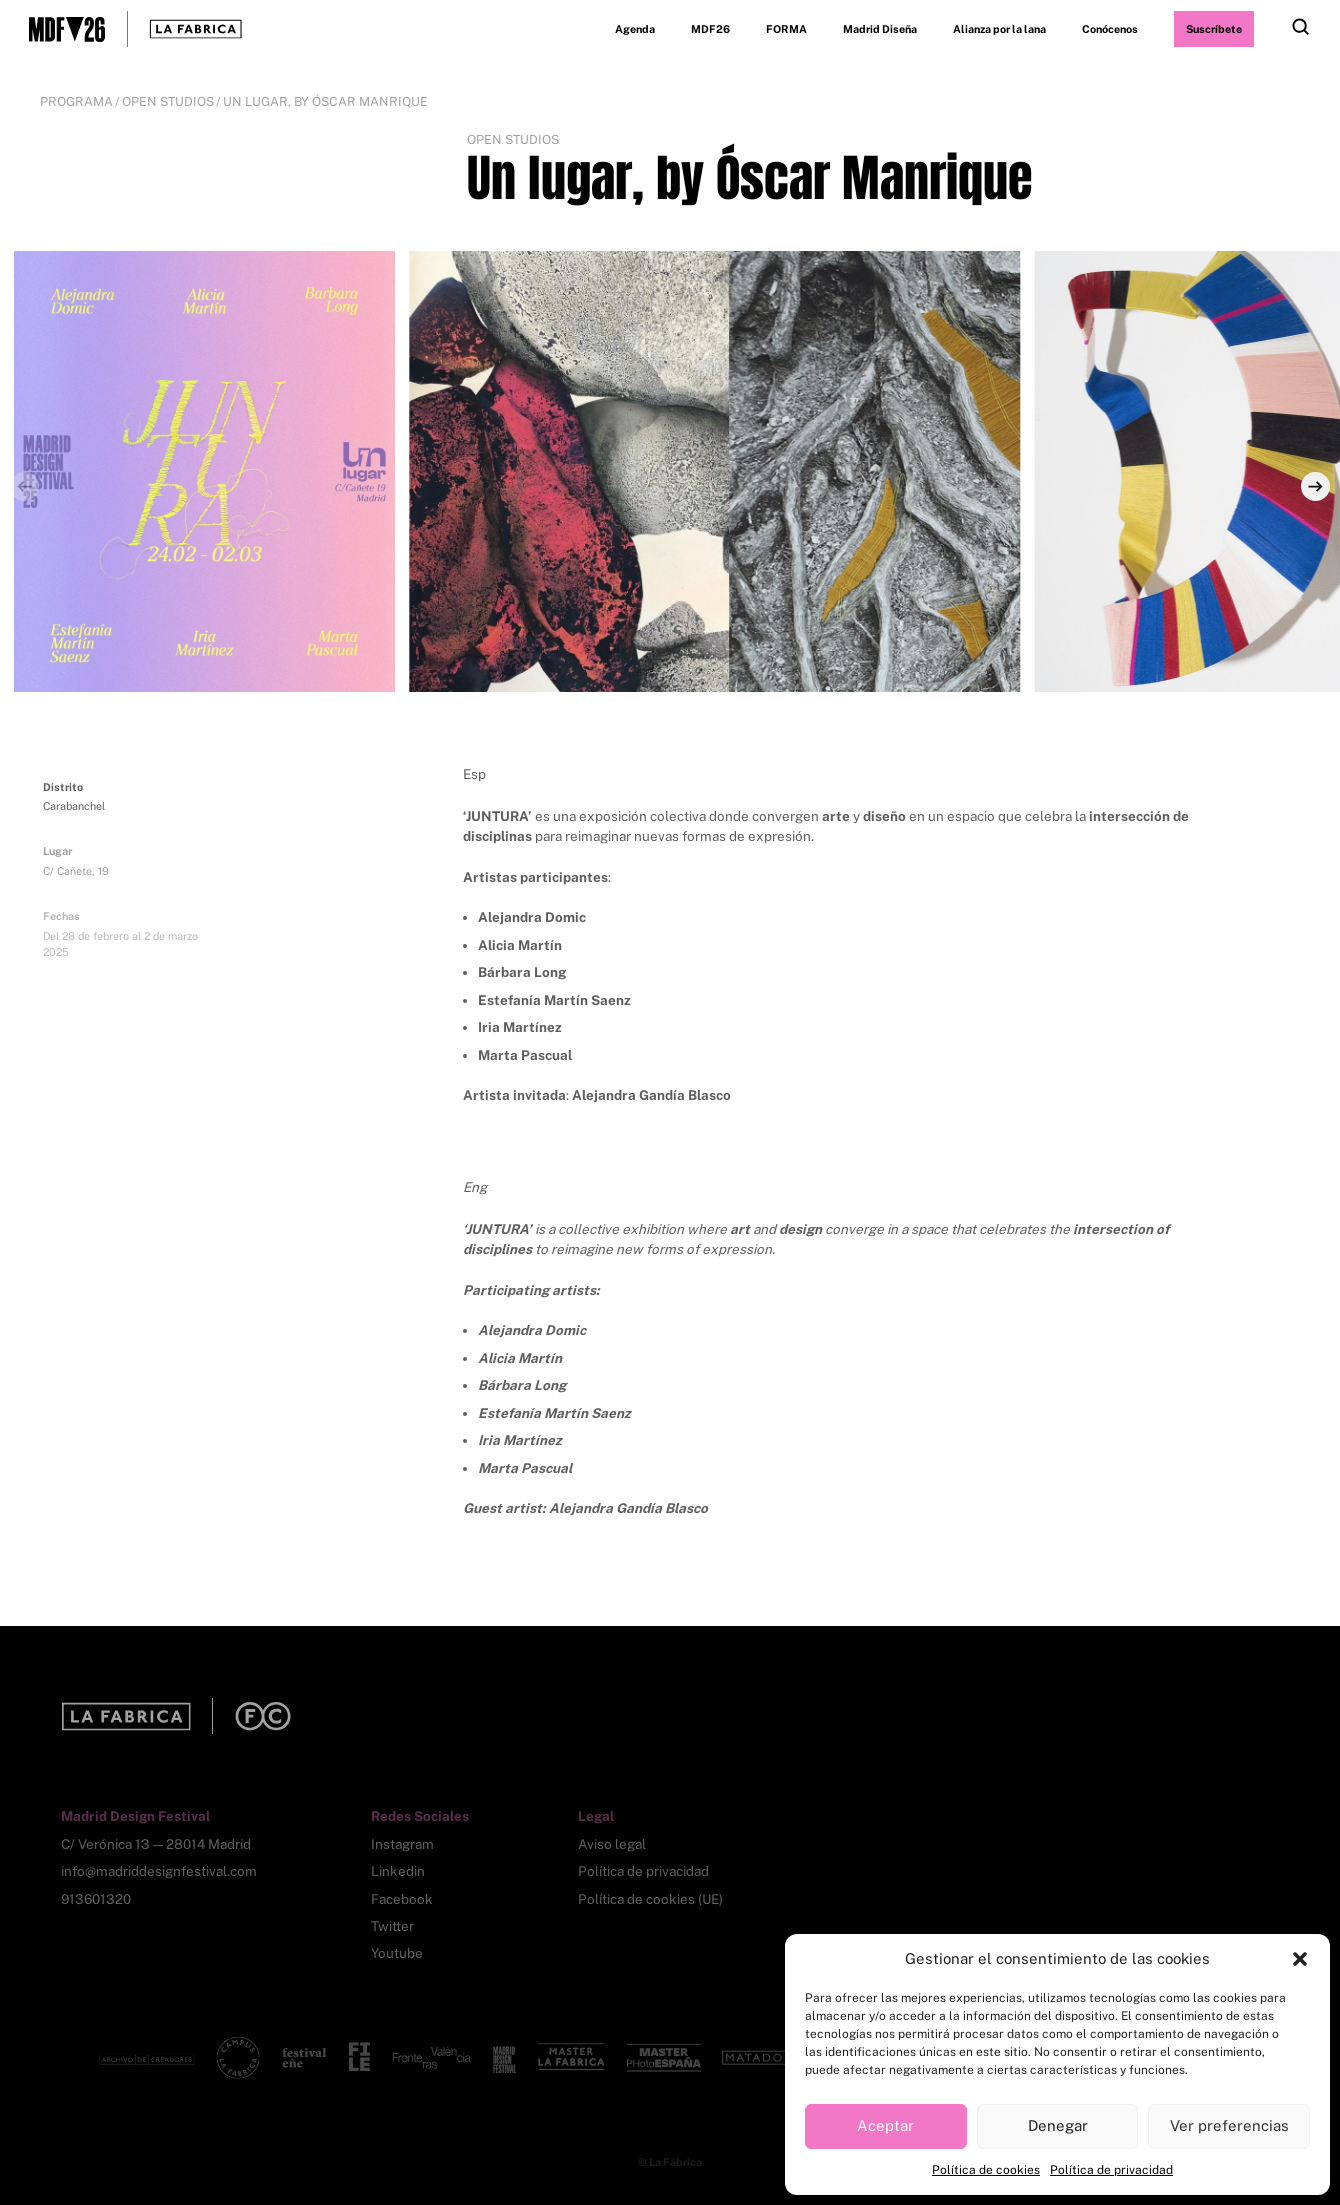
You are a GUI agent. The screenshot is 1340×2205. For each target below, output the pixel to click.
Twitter (392, 1926)
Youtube (397, 1953)
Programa (76, 101)
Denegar (1058, 2125)
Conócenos (1110, 29)
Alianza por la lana (999, 29)
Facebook (402, 1899)
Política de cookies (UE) (650, 1899)
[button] (1300, 1959)
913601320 (96, 1899)
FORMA (786, 29)
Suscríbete (1214, 29)
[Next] (1315, 486)
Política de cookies (986, 2170)
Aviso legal (612, 1844)
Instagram (402, 1844)
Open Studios (168, 101)
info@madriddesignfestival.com (159, 1871)
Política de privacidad (1111, 2170)
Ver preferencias (1229, 2125)
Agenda (635, 29)
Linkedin (398, 1871)
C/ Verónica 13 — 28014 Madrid (156, 1844)
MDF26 (710, 29)
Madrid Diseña (880, 29)
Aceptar (885, 2125)
